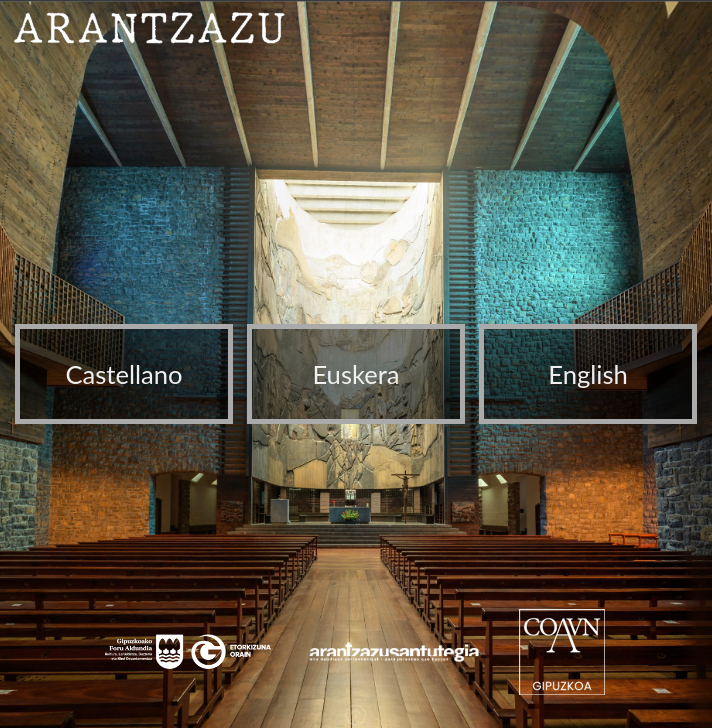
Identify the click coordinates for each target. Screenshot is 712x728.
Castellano (123, 374)
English (588, 374)
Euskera (355, 374)
